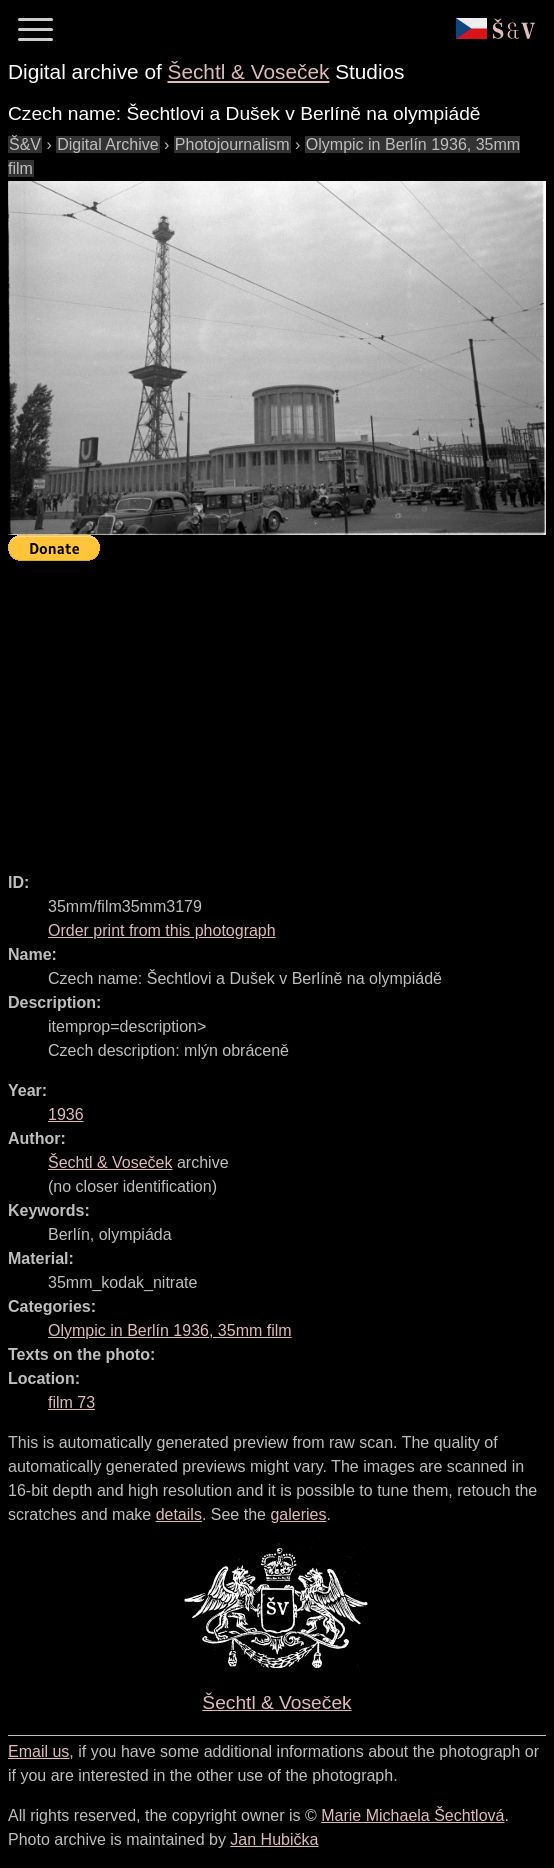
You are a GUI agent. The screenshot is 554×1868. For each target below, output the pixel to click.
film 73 (71, 1402)
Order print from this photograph (162, 930)
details (179, 1514)
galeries (298, 1514)
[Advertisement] (281, 708)
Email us (38, 1751)
